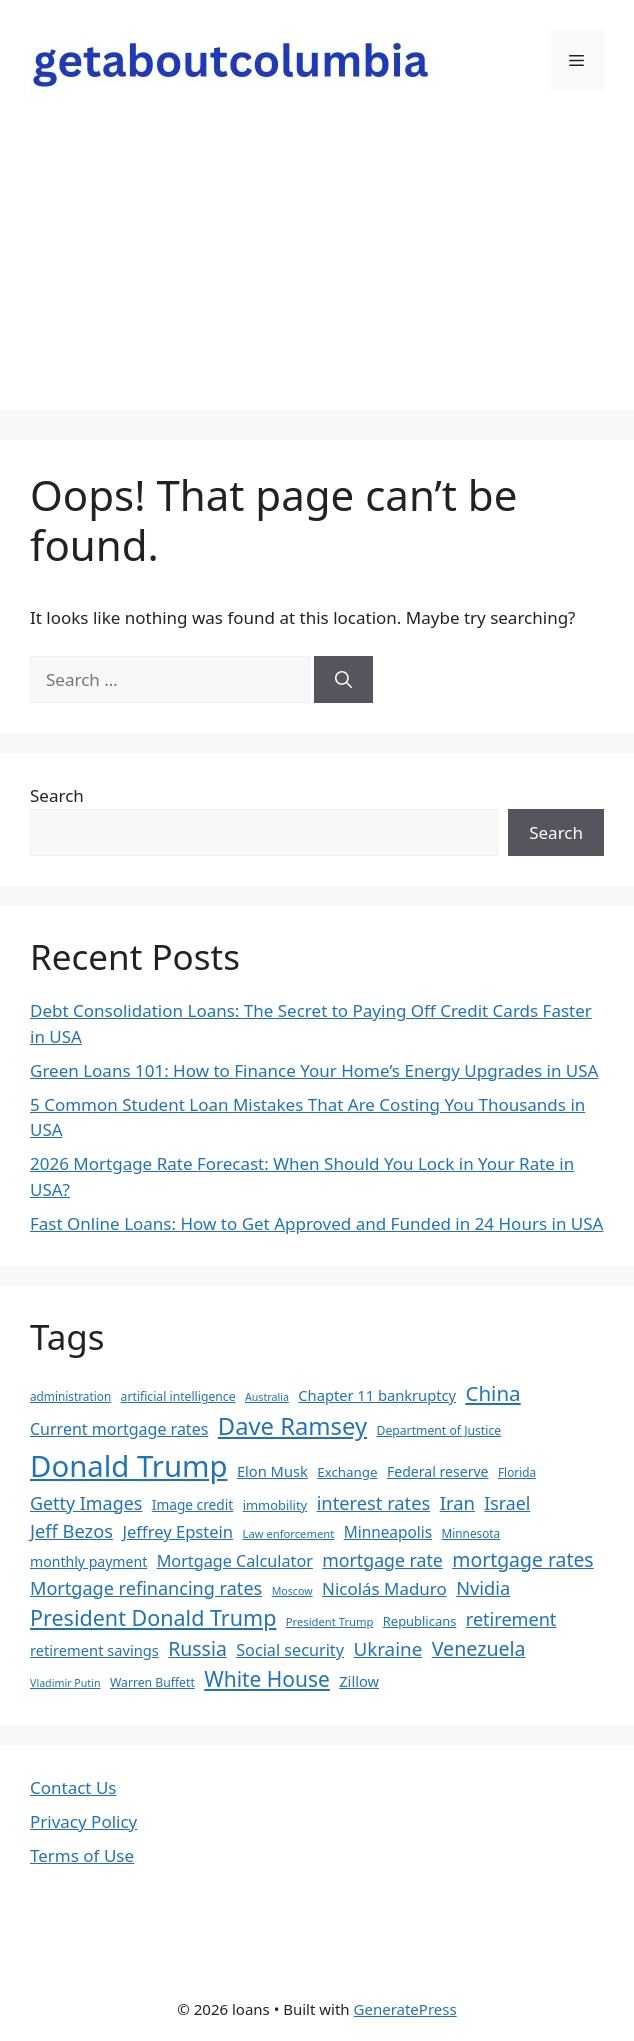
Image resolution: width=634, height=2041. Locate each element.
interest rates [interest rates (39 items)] (374, 1502)
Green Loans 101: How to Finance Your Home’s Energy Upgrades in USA (314, 1070)
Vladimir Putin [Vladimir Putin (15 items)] (65, 1683)
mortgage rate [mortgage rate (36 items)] (382, 1560)
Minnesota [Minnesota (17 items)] (471, 1533)
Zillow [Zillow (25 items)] (359, 1681)
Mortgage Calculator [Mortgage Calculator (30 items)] (235, 1561)
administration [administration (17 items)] (70, 1396)
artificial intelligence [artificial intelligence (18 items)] (178, 1396)
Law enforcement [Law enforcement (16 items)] (289, 1533)
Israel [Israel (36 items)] (507, 1503)
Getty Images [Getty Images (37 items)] (86, 1503)
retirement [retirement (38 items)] (511, 1619)
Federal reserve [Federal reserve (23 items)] (438, 1471)
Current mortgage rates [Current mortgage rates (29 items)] (119, 1429)
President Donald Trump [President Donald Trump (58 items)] (153, 1617)
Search (57, 795)
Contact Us (73, 1787)
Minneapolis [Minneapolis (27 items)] (388, 1532)
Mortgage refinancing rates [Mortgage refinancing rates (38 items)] (146, 1588)
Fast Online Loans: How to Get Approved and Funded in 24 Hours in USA (316, 1223)
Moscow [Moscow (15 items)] (292, 1591)
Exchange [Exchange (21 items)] (347, 1472)
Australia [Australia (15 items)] (267, 1397)
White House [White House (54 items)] (267, 1679)
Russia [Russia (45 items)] (197, 1648)
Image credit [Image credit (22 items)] (192, 1504)
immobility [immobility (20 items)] (275, 1505)
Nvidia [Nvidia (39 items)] (483, 1587)
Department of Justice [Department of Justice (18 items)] (439, 1430)
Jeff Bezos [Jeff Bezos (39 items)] (71, 1530)
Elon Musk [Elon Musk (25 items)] (272, 1471)
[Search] (343, 680)
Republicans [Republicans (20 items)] (420, 1621)
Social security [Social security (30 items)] (290, 1650)
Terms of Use (82, 1855)
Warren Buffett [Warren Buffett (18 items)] (152, 1682)
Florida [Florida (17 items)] (517, 1472)
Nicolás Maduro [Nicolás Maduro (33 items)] (384, 1588)
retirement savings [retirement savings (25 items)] (94, 1650)
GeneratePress (405, 2009)
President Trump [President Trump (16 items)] (330, 1621)
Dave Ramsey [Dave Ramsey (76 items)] (292, 1426)
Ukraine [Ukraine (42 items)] (387, 1649)
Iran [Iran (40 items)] (457, 1502)
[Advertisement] (317, 270)
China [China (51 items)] (492, 1393)
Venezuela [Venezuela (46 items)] (479, 1648)
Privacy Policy (83, 1821)
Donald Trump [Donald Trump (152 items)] (129, 1466)
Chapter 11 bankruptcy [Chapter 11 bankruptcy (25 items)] (377, 1395)
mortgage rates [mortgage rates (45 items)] (522, 1559)
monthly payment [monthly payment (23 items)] (88, 1561)
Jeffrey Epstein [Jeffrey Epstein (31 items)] (177, 1531)
